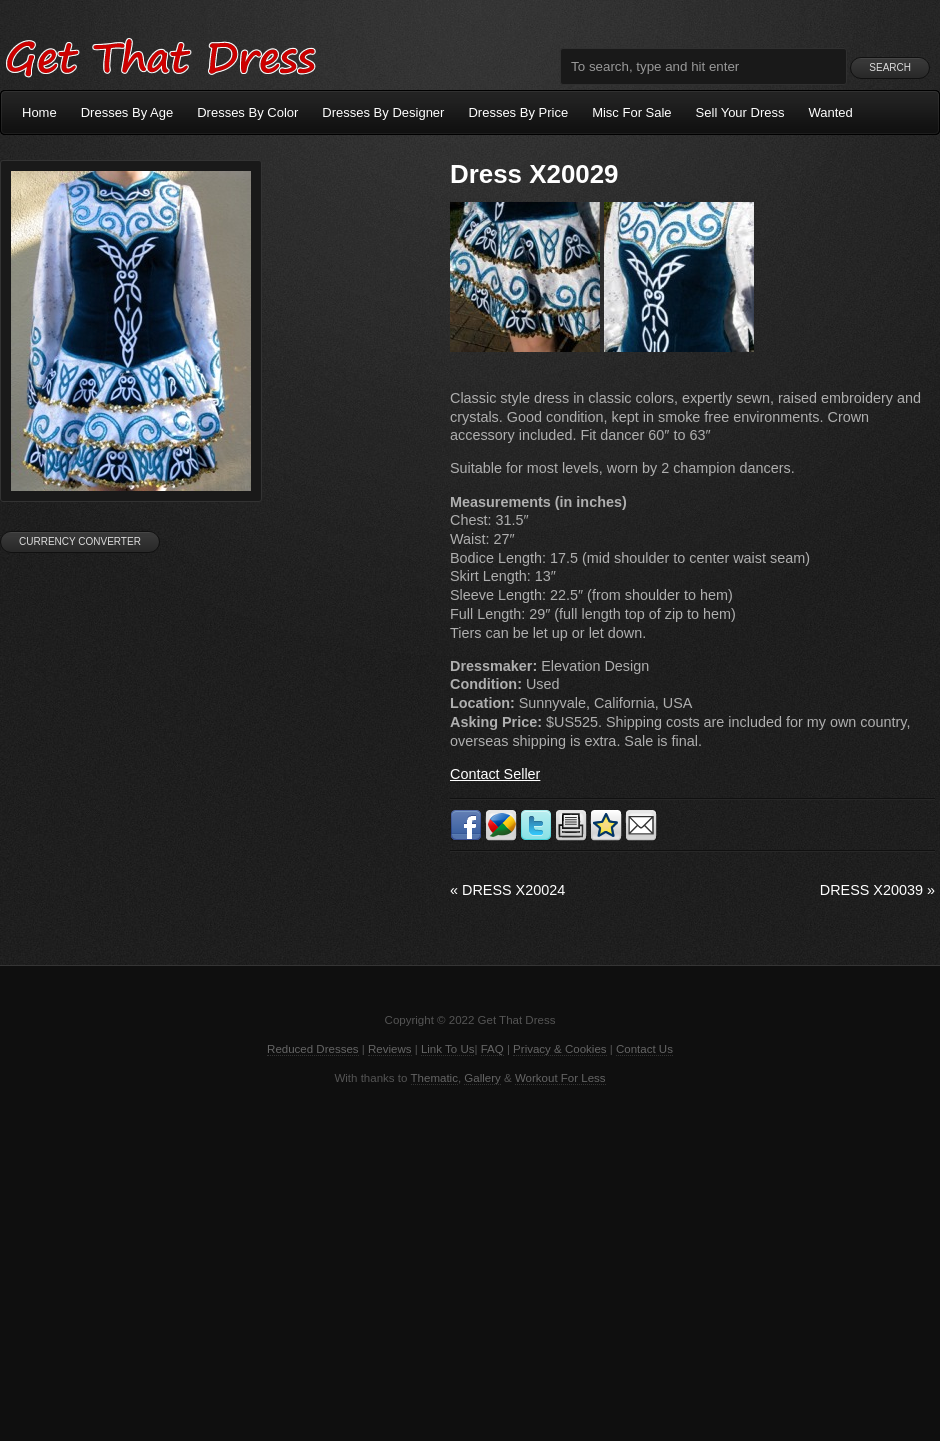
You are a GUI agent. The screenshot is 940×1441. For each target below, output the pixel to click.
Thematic (434, 1078)
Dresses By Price (518, 112)
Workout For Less (560, 1078)
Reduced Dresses (313, 1049)
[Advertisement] (470, 1261)
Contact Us (644, 1049)
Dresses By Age (127, 112)
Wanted (831, 112)
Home (39, 112)
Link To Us (448, 1049)
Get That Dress (160, 55)
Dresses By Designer (383, 112)
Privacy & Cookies (559, 1049)
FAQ (492, 1049)
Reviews (390, 1049)
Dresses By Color (247, 112)
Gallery (482, 1078)
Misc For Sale (631, 112)
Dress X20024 (507, 890)
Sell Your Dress (740, 112)
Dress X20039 (877, 890)
